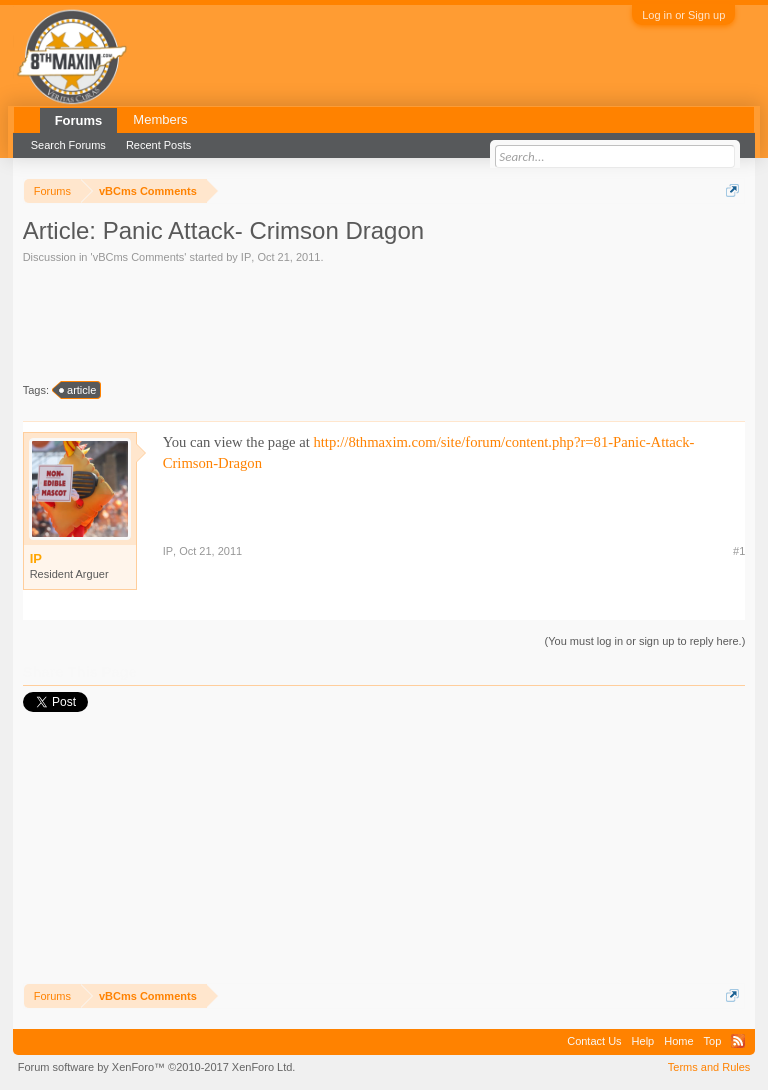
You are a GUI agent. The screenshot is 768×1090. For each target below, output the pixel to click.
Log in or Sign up (683, 15)
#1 (739, 551)
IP (246, 257)
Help (643, 1041)
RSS (738, 1041)
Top (713, 1041)
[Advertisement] (198, 321)
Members (160, 119)
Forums (79, 120)
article (78, 390)
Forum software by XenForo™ (157, 1067)
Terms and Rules (709, 1067)
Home (678, 1041)
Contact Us (594, 1041)
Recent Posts (158, 145)
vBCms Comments (139, 257)
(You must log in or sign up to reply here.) (645, 641)
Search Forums (68, 145)
